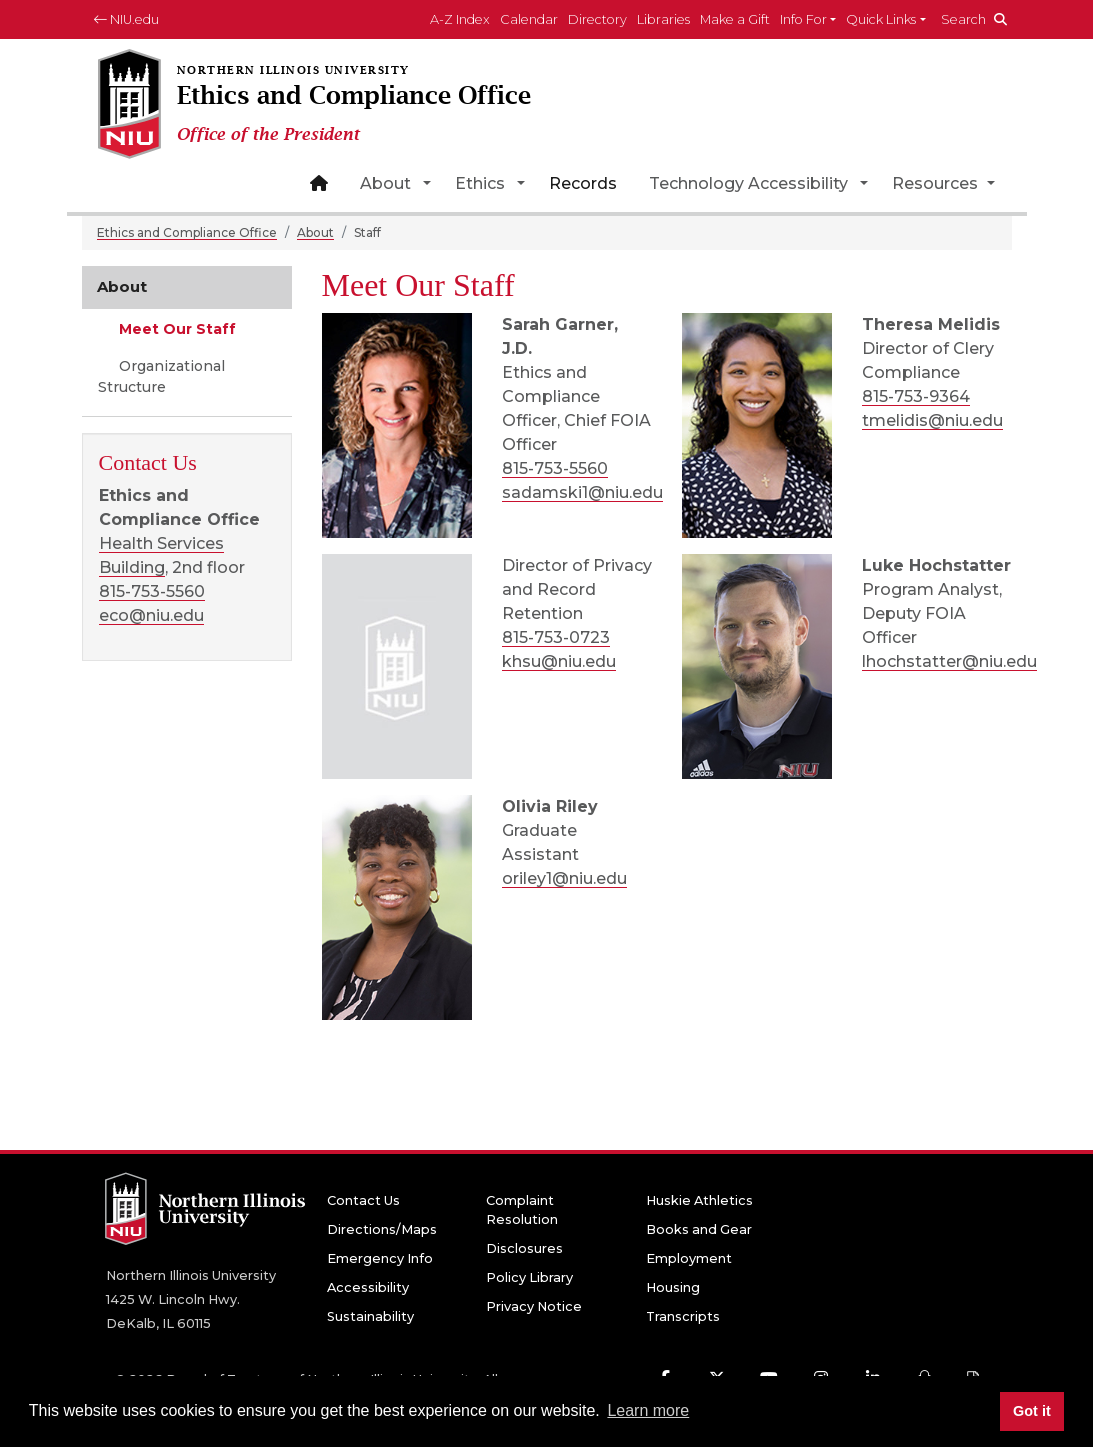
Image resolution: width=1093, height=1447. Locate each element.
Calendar (529, 19)
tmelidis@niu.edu (932, 420)
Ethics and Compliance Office (187, 232)
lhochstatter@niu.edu (949, 661)
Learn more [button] (648, 1410)
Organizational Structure (161, 376)
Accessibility (368, 1287)
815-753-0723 (556, 637)
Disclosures (524, 1248)
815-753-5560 (555, 468)
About (385, 183)
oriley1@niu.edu (564, 878)
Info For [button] (803, 19)
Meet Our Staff (175, 329)
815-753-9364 (916, 396)
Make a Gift (735, 19)
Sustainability (370, 1316)
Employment (689, 1258)
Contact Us (363, 1200)
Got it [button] (1032, 1411)
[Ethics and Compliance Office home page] (348, 105)
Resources (937, 183)
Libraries (663, 19)
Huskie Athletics (699, 1200)
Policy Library (529, 1277)
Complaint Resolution (522, 1210)
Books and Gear (699, 1229)
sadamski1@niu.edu (582, 492)
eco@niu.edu (151, 615)
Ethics (480, 183)
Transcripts (683, 1316)
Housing (673, 1287)
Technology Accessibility (748, 183)
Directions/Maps (382, 1229)
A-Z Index (460, 19)
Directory (597, 19)
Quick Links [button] (881, 19)
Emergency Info (380, 1258)
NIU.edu (126, 19)
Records (583, 183)
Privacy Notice (534, 1306)
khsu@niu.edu (559, 661)
